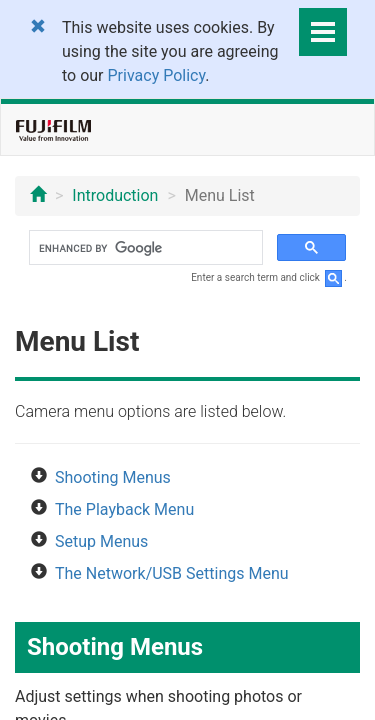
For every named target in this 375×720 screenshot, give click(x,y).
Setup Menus (101, 541)
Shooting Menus (113, 477)
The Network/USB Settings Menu (172, 573)
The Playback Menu (124, 509)
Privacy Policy (157, 75)
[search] (144, 248)
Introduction (115, 195)
